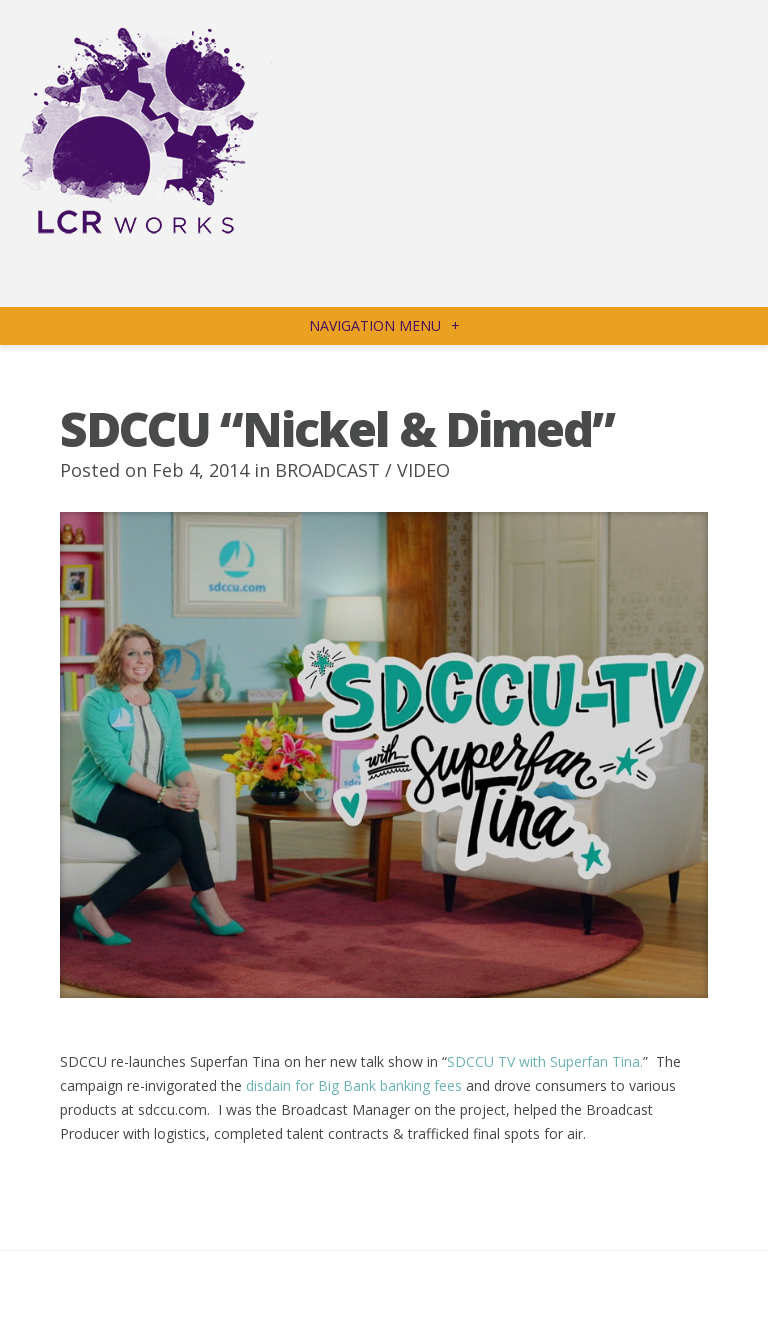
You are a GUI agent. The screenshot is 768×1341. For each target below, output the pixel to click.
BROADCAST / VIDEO (362, 470)
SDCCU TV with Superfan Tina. (545, 1061)
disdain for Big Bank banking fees (354, 1085)
